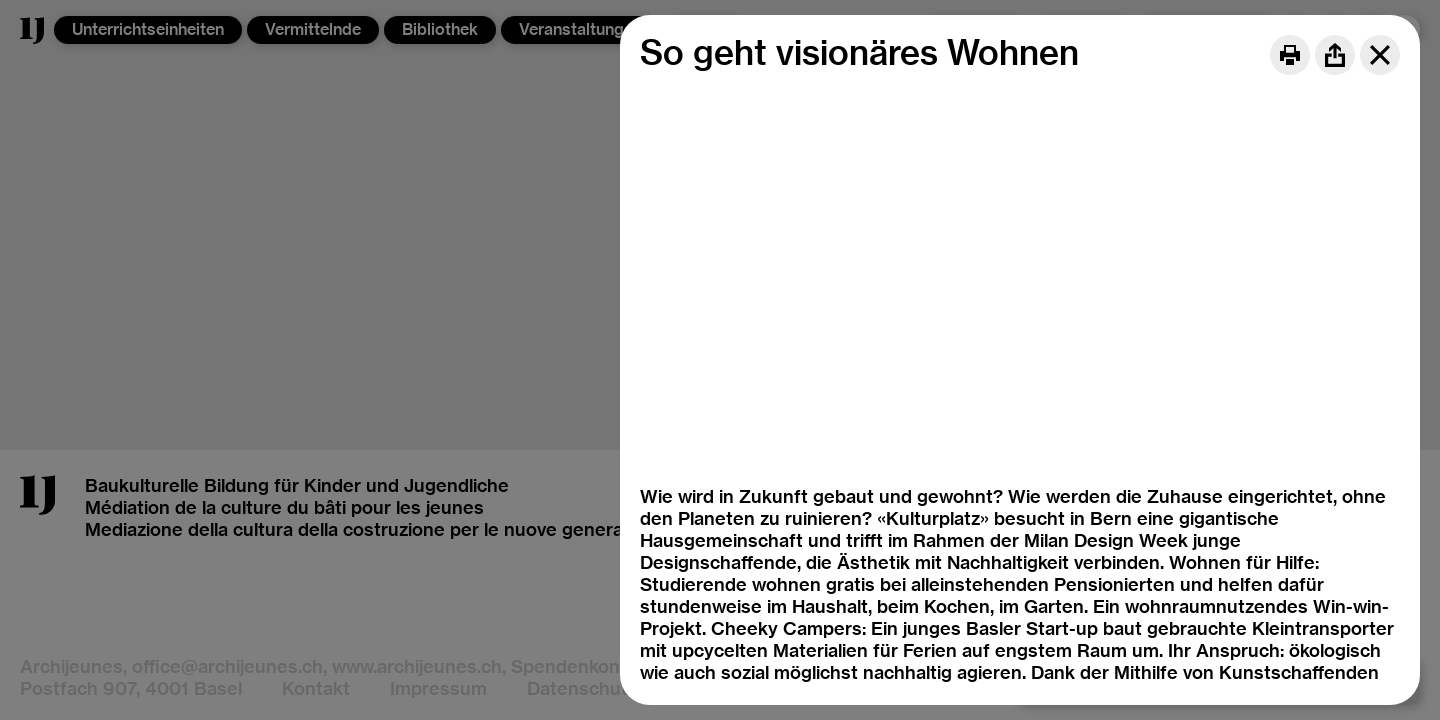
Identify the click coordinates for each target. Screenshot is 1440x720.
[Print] (1290, 55)
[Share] (1335, 55)
